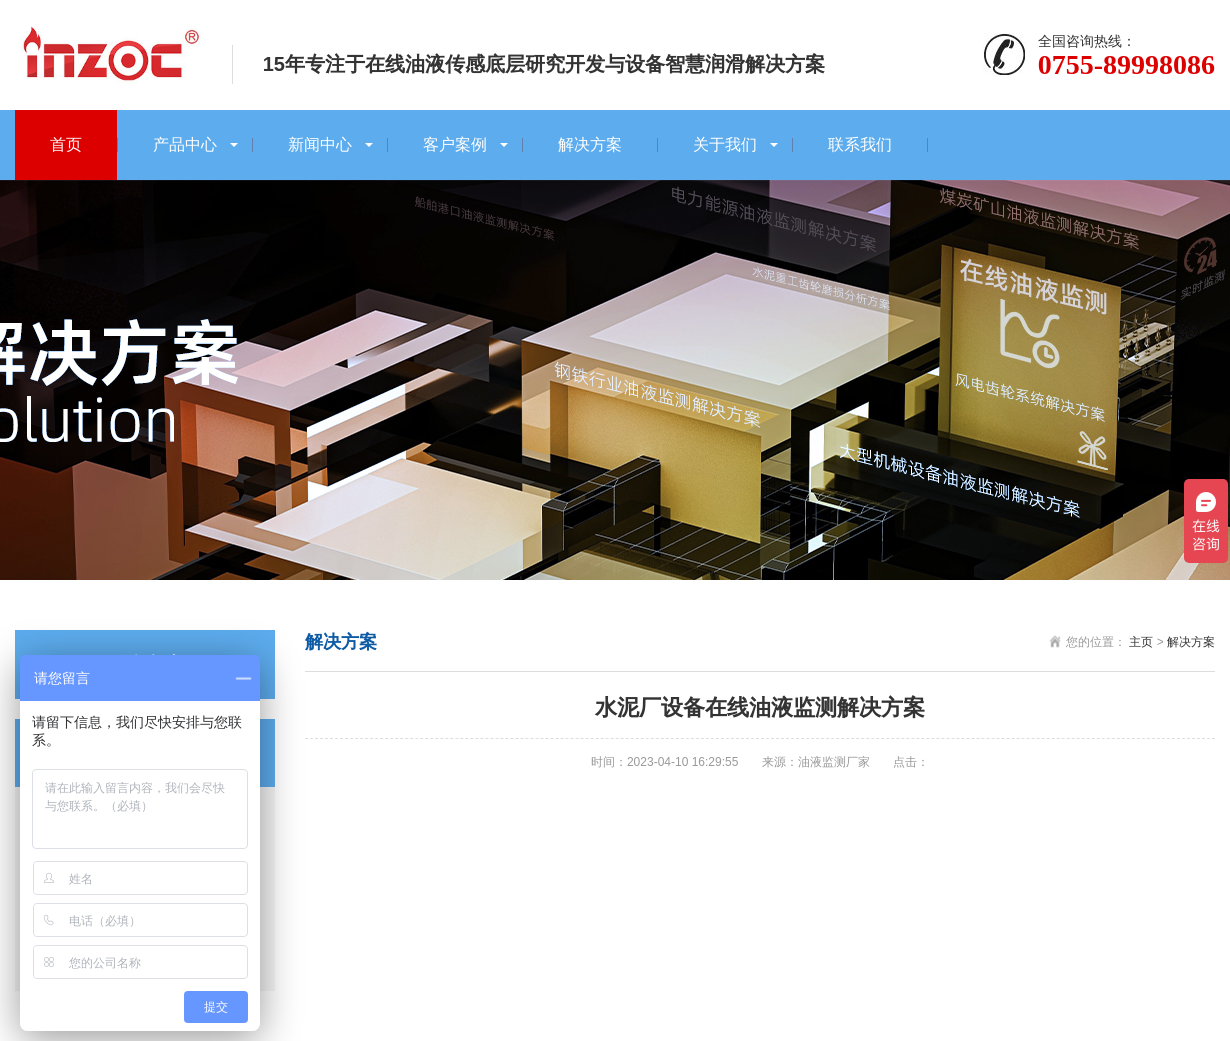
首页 (66, 144)
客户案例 (455, 144)
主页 (1141, 642)
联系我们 (860, 144)
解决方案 (590, 144)
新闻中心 (320, 144)
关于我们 (725, 144)
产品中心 (185, 144)
